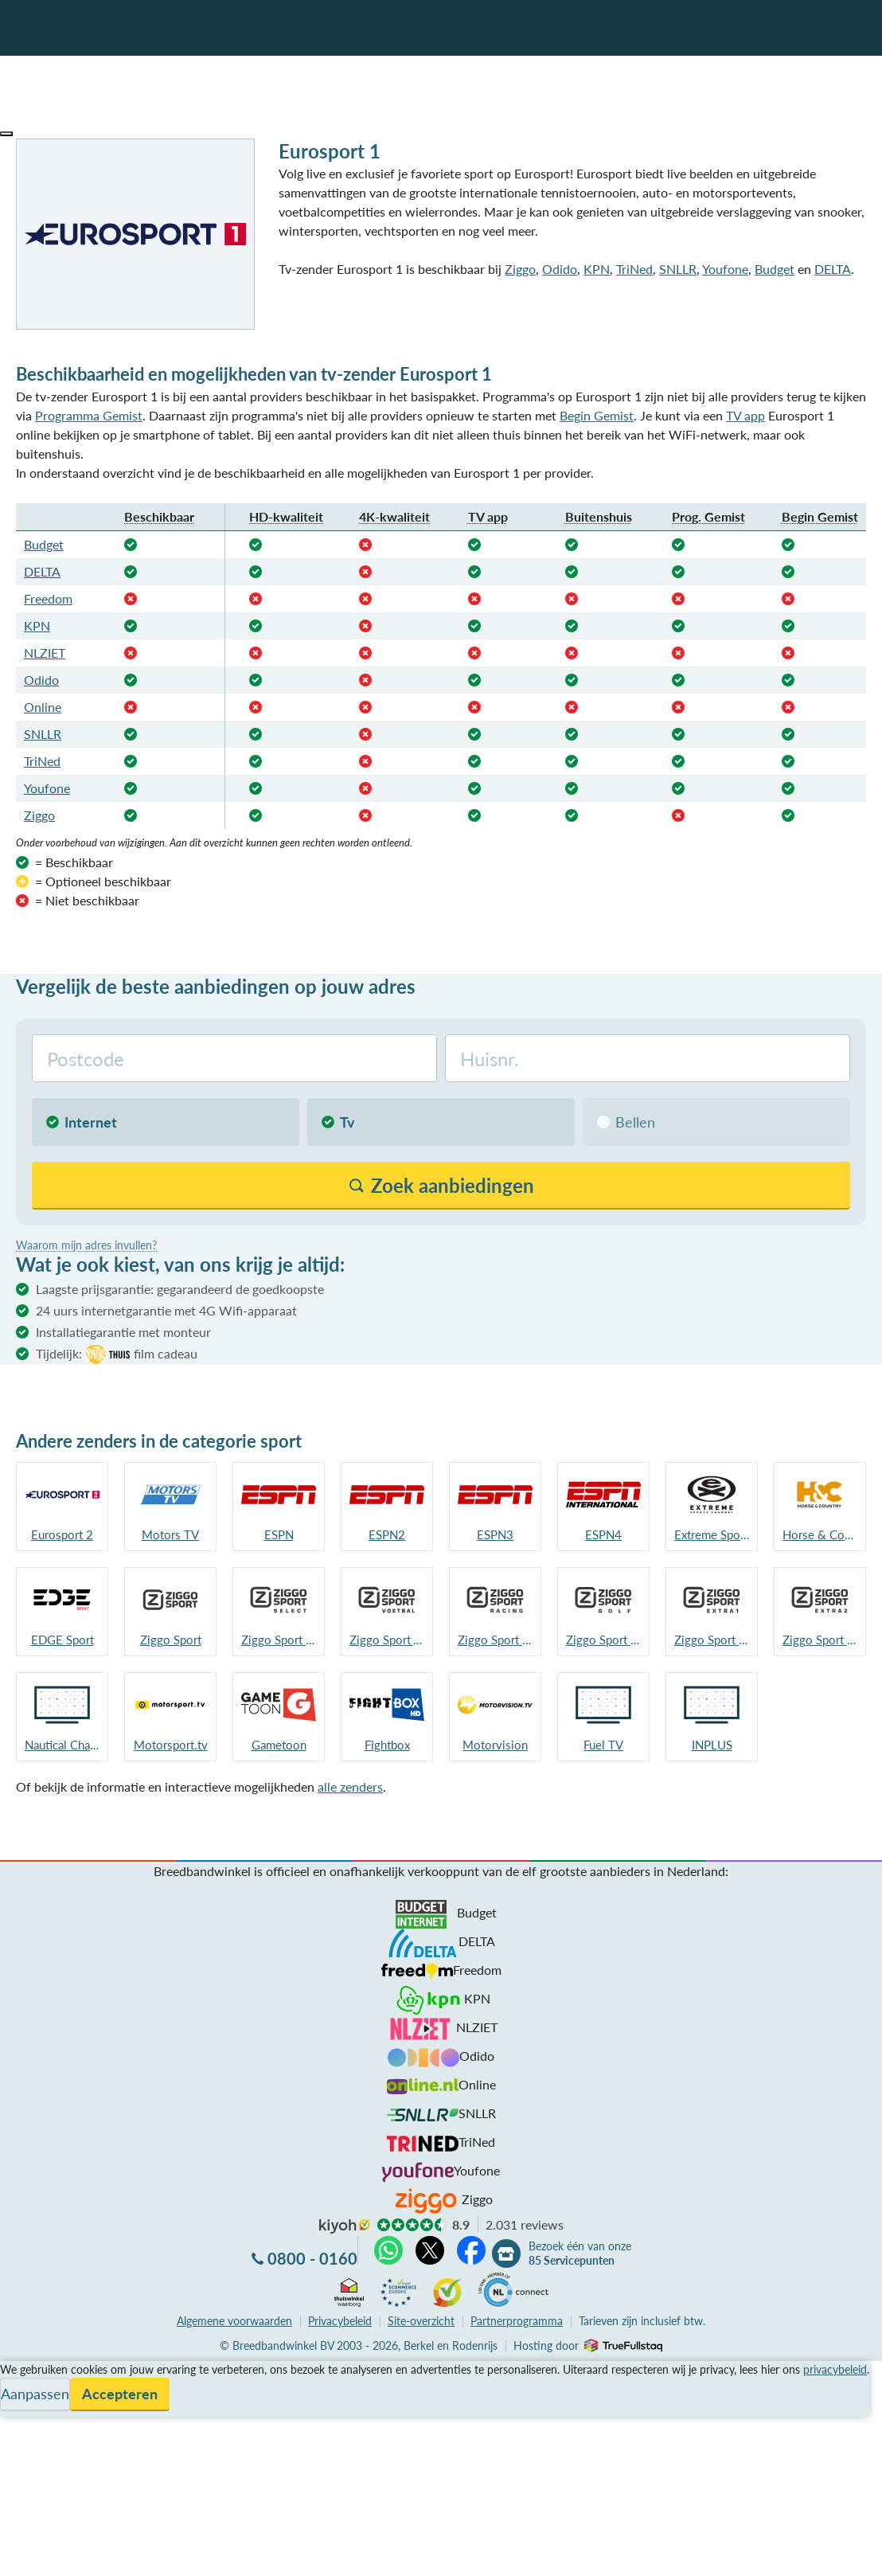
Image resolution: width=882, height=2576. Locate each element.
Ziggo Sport (170, 1639)
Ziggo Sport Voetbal (386, 1639)
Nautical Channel (62, 1745)
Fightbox (387, 1745)
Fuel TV (603, 1745)
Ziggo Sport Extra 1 (711, 1639)
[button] (6, 133)
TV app (745, 415)
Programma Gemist (88, 415)
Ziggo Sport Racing (495, 1639)
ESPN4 (603, 1534)
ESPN (279, 1534)
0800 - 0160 (312, 2258)
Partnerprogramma (516, 2321)
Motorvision (495, 1745)
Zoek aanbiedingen (73, 2553)
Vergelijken (30, 2370)
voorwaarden (234, 2321)
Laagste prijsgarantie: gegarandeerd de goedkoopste (180, 1288)
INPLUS (712, 1745)
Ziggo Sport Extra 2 (819, 1639)
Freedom (48, 598)
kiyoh (344, 2226)
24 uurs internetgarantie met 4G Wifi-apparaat (166, 1310)
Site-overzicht (421, 2321)
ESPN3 (495, 1534)
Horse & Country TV (819, 1534)
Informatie (29, 2408)
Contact (22, 2427)
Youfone (725, 268)
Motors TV (170, 1534)
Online (42, 706)
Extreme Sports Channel (711, 1534)
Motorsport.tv (171, 1745)
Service (20, 2389)
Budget (774, 268)
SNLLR (678, 268)
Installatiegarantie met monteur (123, 1331)
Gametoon (279, 1745)
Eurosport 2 (62, 1534)
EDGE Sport (62, 1639)
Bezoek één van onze (580, 2253)
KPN (596, 268)
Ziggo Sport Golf (603, 1639)
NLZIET (44, 652)
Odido (559, 268)
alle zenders (350, 1786)
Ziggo (520, 268)
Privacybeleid (340, 2321)
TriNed (634, 268)
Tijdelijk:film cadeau (116, 1354)
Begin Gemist (597, 415)
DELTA (832, 268)
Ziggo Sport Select (278, 1639)
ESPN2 (387, 1534)
